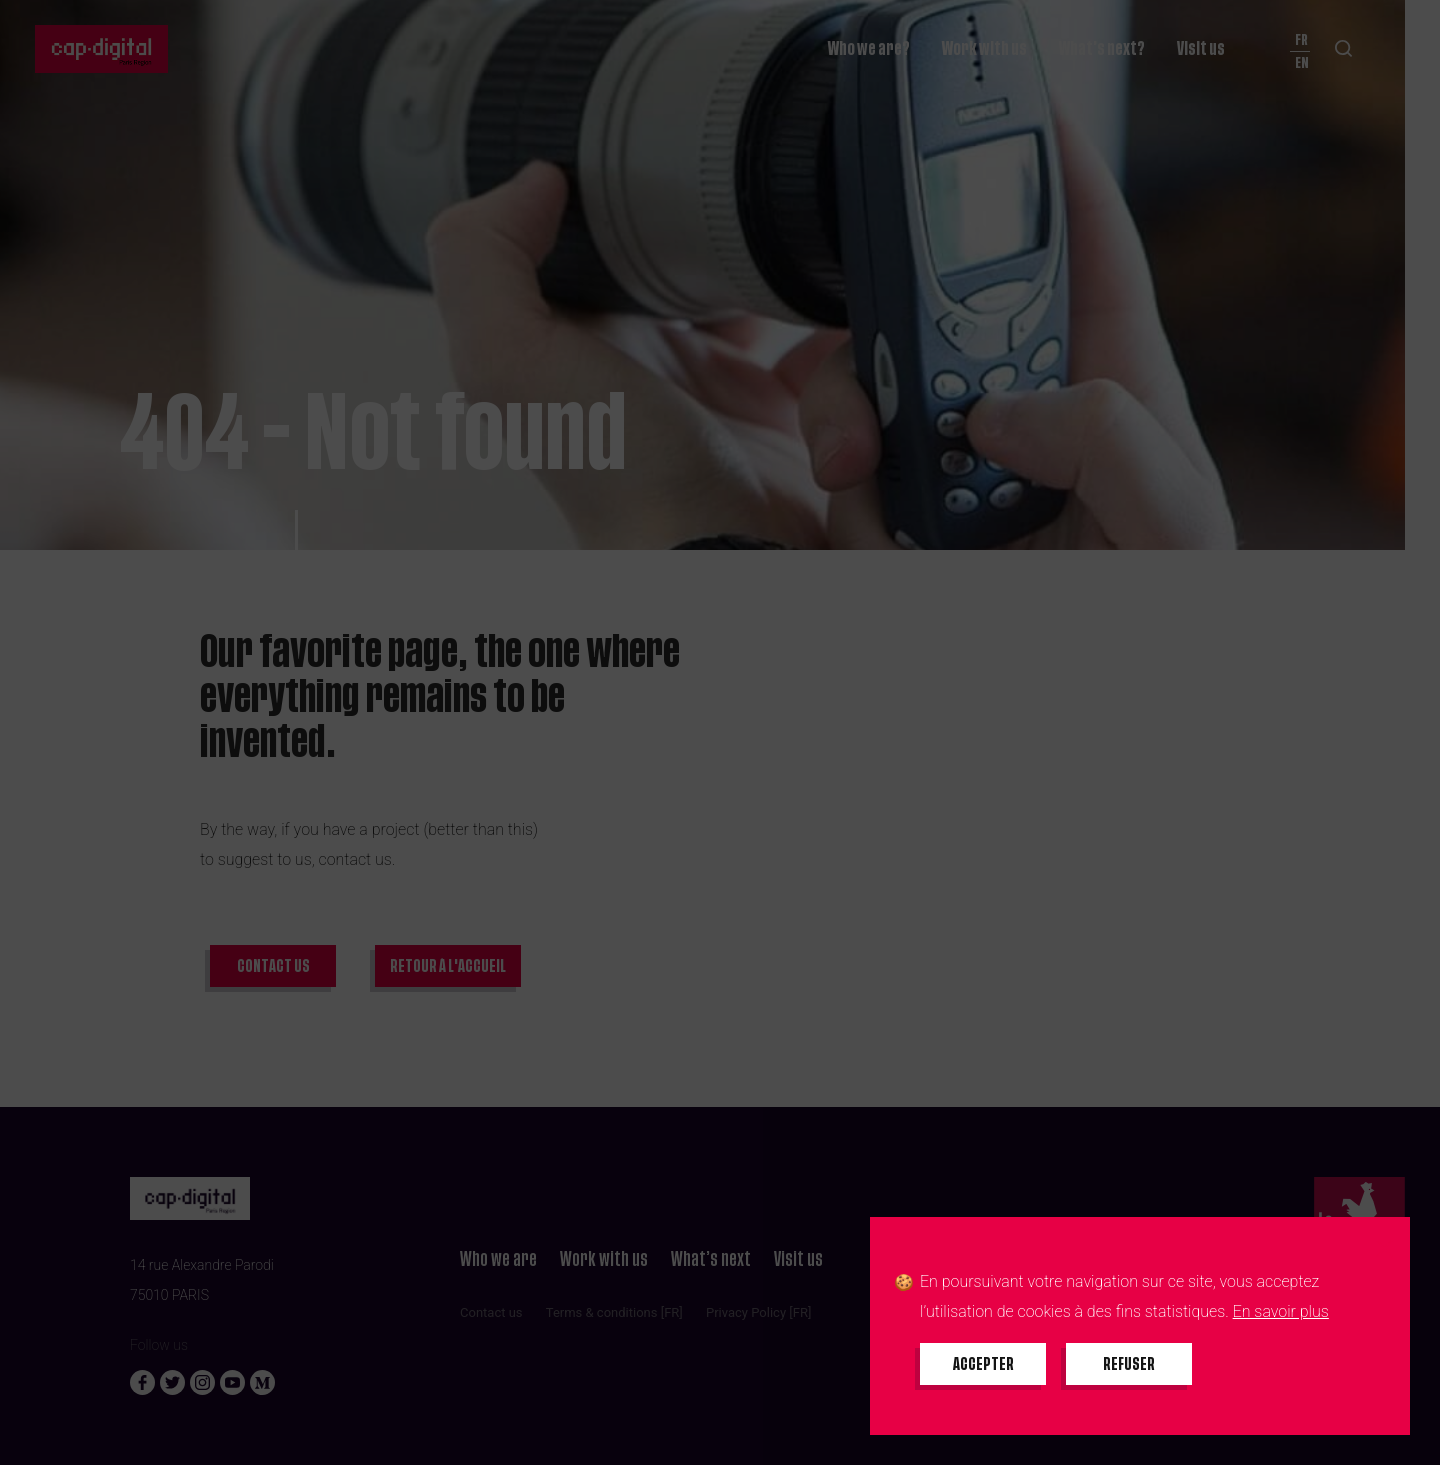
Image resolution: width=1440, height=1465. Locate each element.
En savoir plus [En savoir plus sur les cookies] (1281, 1311)
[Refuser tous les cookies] (1129, 1364)
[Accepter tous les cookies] (983, 1364)
